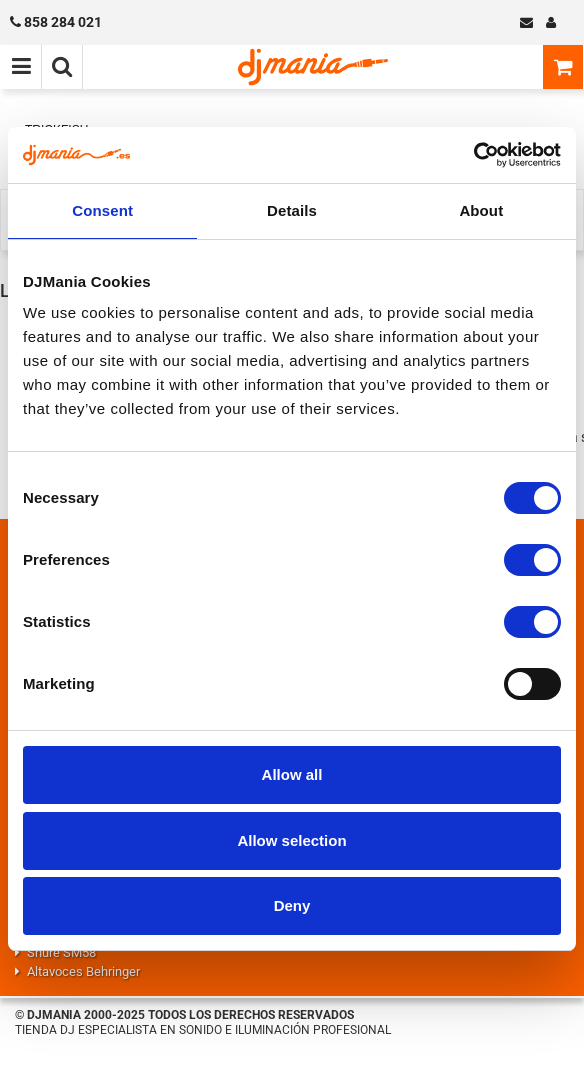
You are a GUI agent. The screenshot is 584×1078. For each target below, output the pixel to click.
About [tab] (481, 210)
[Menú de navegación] (21, 67)
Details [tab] (292, 210)
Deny (292, 905)
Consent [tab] (102, 210)
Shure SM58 (61, 952)
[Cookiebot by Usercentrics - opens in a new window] (473, 155)
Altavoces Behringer (83, 971)
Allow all (292, 774)
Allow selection (291, 840)
